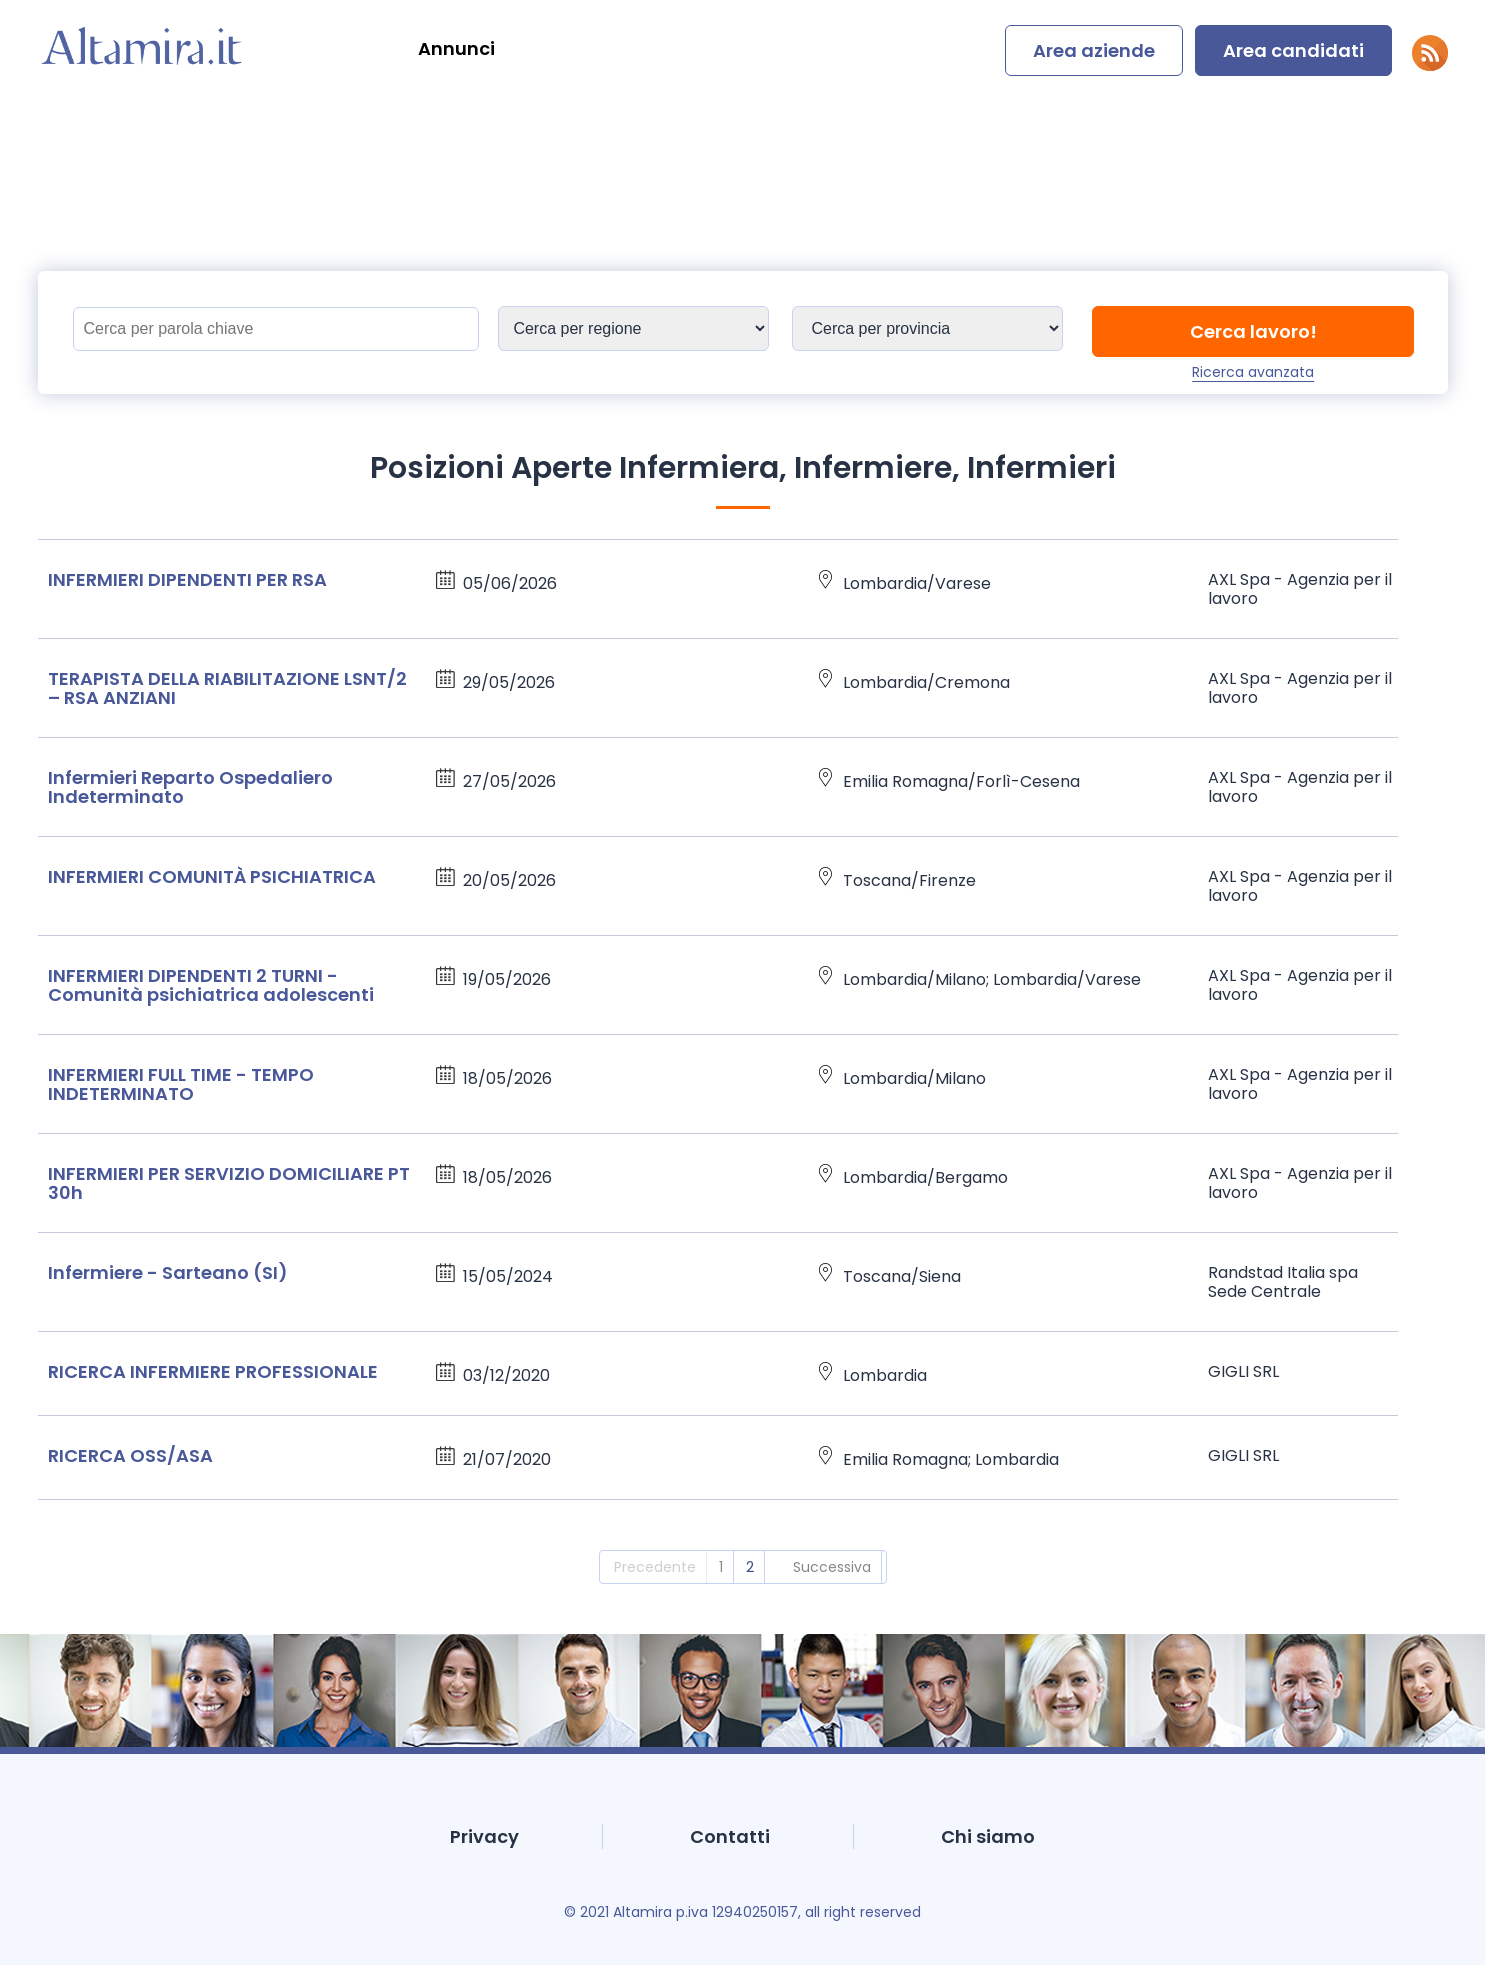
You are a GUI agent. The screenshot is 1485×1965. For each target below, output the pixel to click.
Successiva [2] (832, 1567)
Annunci (456, 48)
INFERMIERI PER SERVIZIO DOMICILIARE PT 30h (229, 1183)
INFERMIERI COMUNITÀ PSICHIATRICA (212, 876)
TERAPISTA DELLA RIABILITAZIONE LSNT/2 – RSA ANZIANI (227, 688)
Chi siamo (988, 1836)
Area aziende (1094, 50)
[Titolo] (276, 329)
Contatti (730, 1836)
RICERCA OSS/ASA (130, 1455)
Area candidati (1293, 50)
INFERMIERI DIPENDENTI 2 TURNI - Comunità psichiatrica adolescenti (211, 985)
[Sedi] (633, 328)
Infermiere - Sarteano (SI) (168, 1272)
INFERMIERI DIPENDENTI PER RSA (187, 579)
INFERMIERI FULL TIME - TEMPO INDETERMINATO (181, 1084)
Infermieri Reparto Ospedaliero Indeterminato (190, 787)
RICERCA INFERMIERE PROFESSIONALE (213, 1371)
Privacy (484, 1836)
